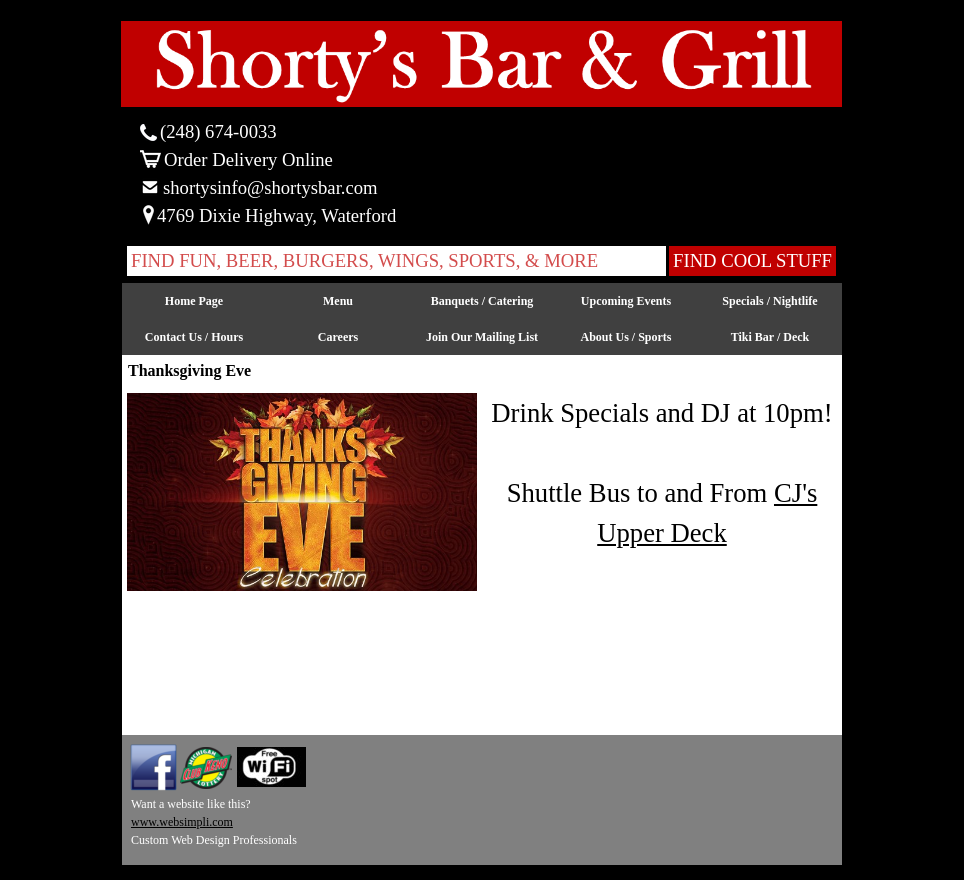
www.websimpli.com (182, 822)
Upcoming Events (626, 301)
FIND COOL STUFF (752, 260)
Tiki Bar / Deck (770, 337)
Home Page (194, 301)
